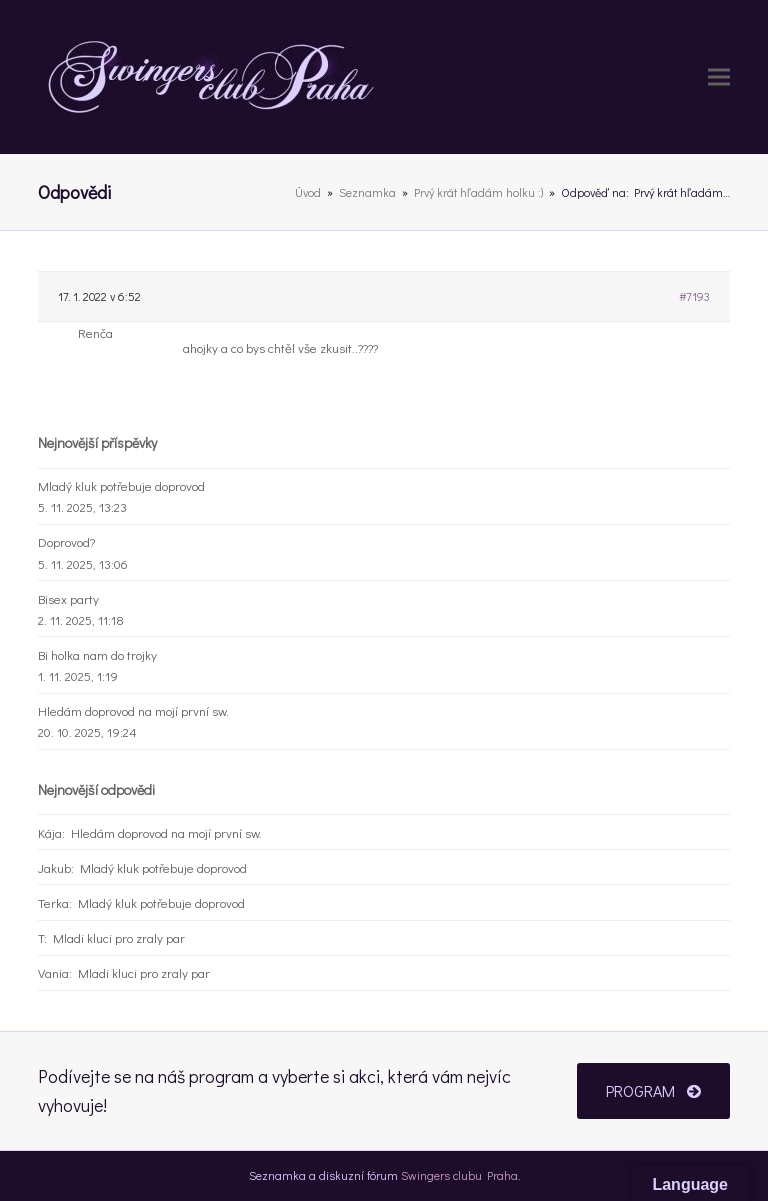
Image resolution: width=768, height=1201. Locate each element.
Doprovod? (66, 541)
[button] (719, 77)
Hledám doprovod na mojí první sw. (133, 710)
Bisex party (68, 598)
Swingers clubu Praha (459, 1175)
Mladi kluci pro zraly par (119, 937)
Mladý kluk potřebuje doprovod (121, 485)
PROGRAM (653, 1090)
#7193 (694, 296)
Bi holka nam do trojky (97, 654)
